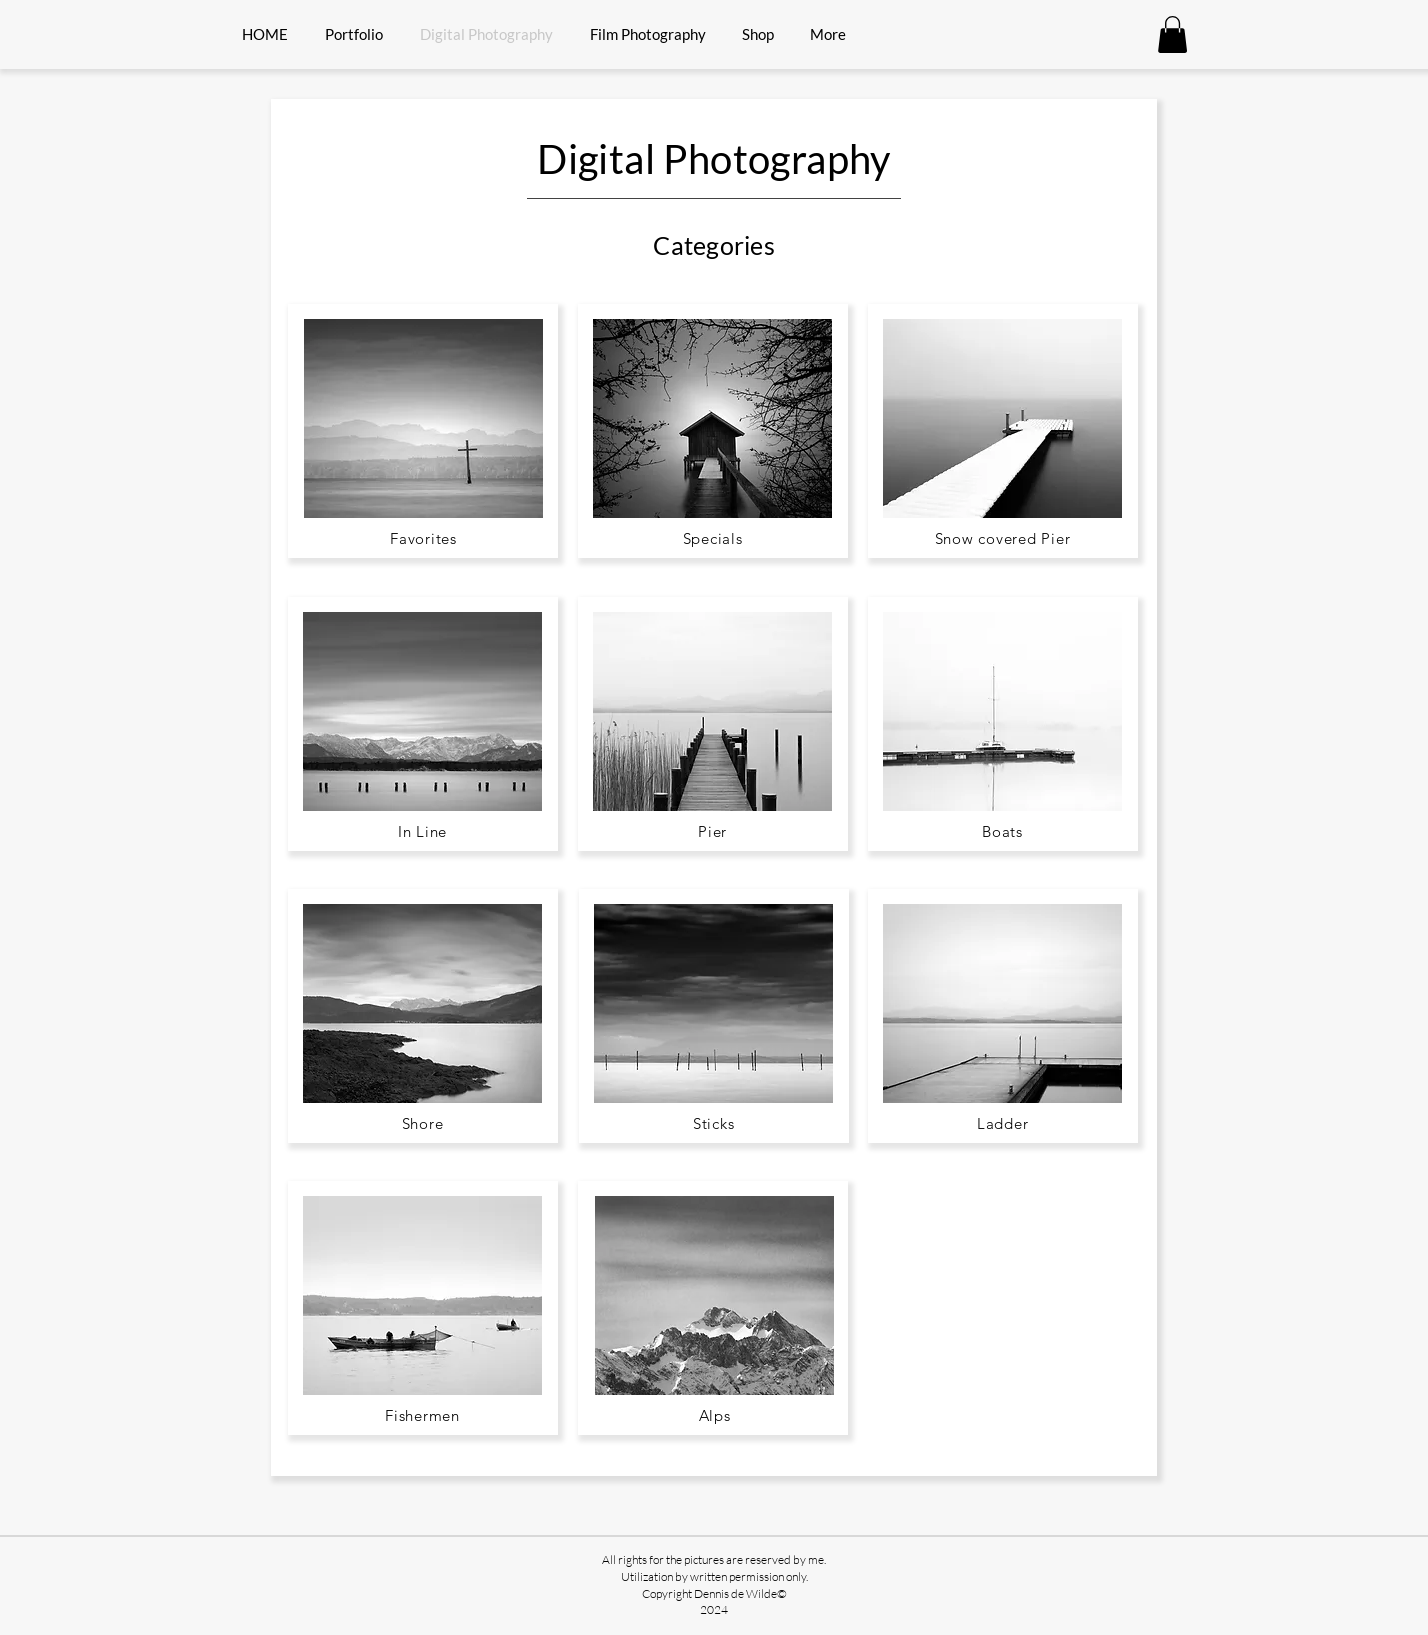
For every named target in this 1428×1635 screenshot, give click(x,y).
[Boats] (1002, 831)
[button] (1172, 34)
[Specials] (712, 538)
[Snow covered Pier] (1002, 538)
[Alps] (714, 1415)
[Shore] (422, 1123)
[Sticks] (713, 1123)
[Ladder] (1002, 1123)
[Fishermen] (422, 1415)
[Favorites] (423, 538)
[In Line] (422, 831)
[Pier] (712, 831)
